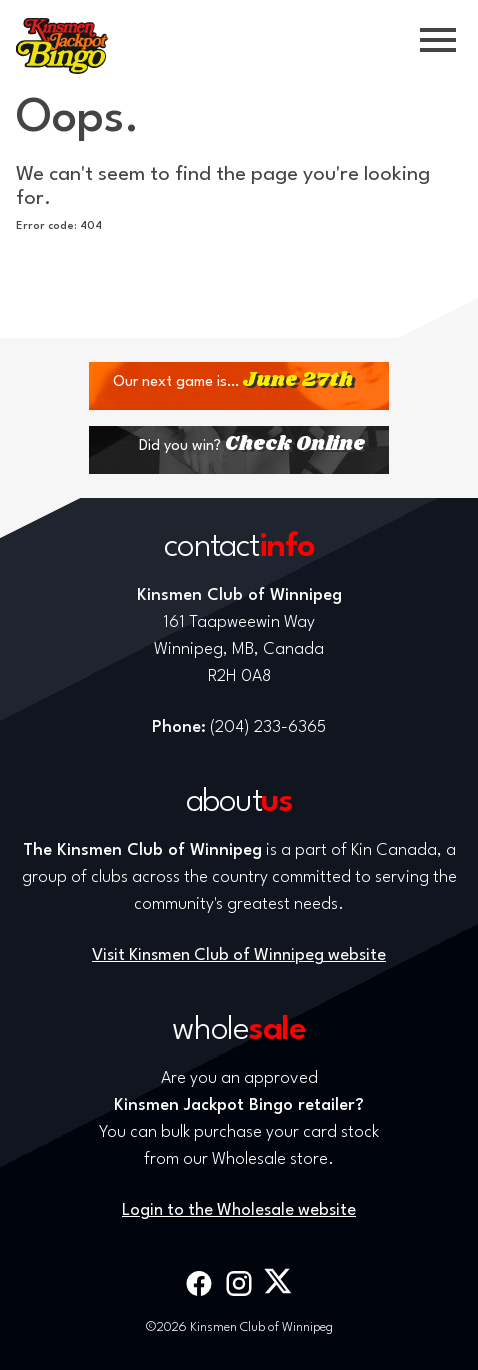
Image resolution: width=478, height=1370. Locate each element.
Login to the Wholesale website (239, 1210)
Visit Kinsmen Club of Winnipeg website (239, 955)
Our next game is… (233, 380)
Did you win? (252, 444)
